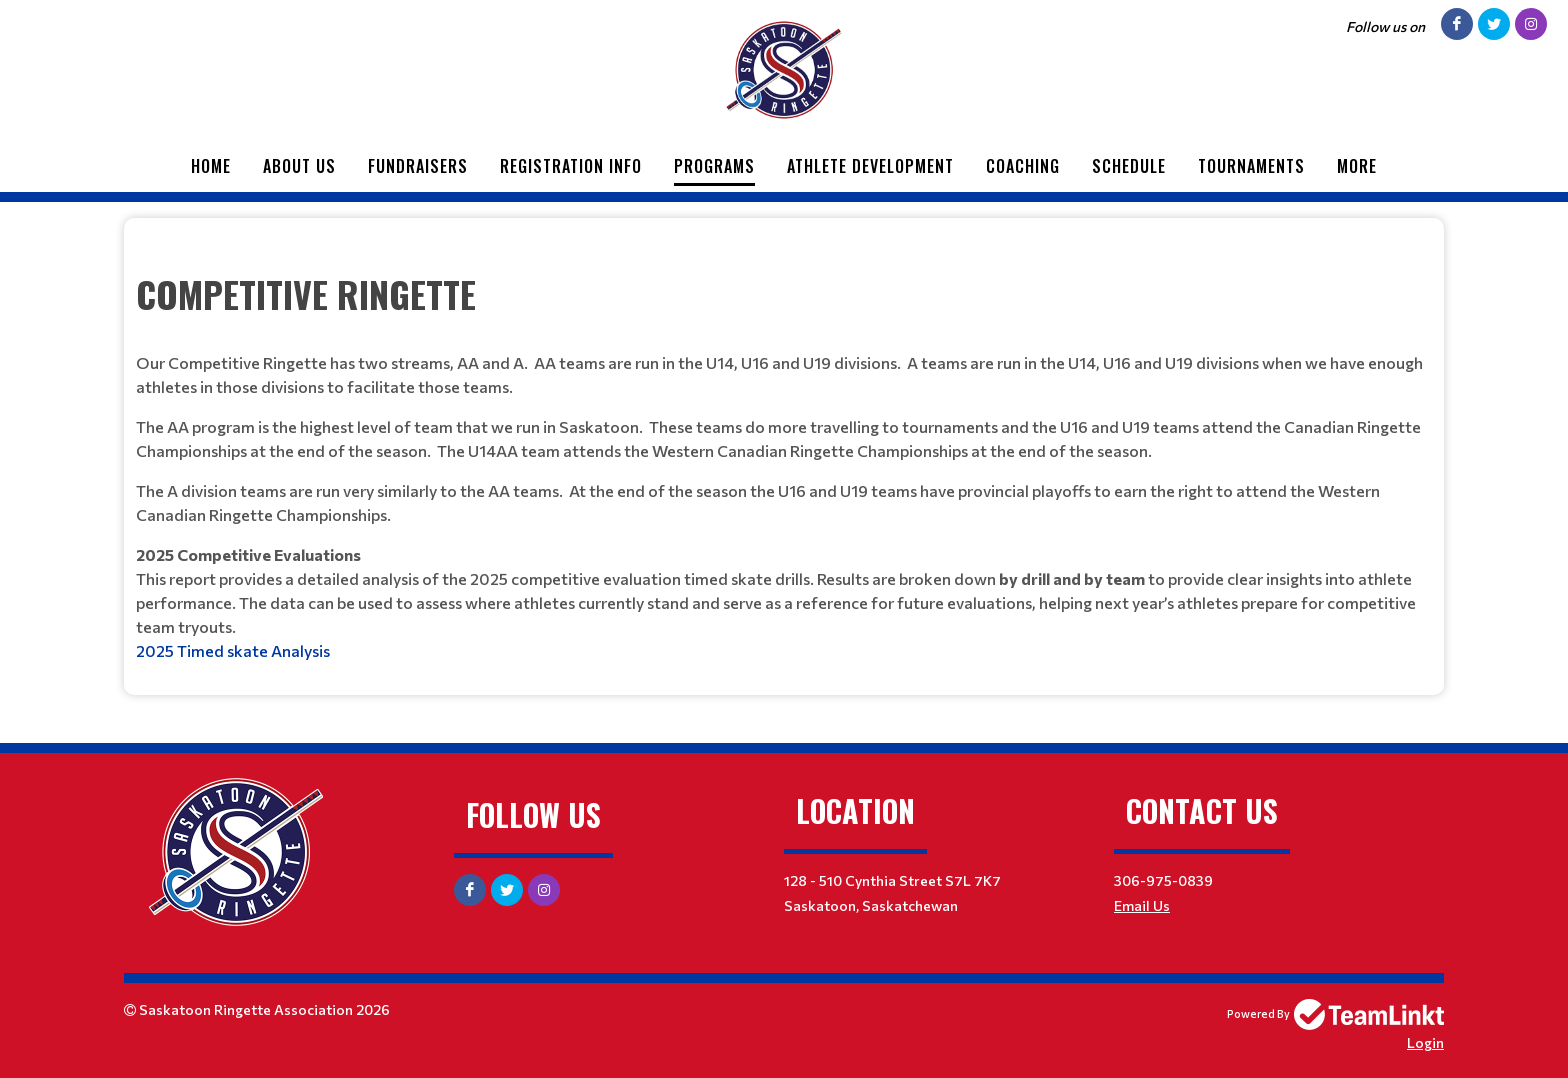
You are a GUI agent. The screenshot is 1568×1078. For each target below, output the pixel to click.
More (1357, 166)
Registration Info (571, 166)
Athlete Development (870, 166)
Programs (714, 166)
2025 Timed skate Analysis (233, 650)
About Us (299, 166)
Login (1425, 1042)
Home (211, 166)
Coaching (1023, 166)
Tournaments (1251, 166)
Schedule (1129, 166)
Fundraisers (418, 166)
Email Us (1142, 905)
